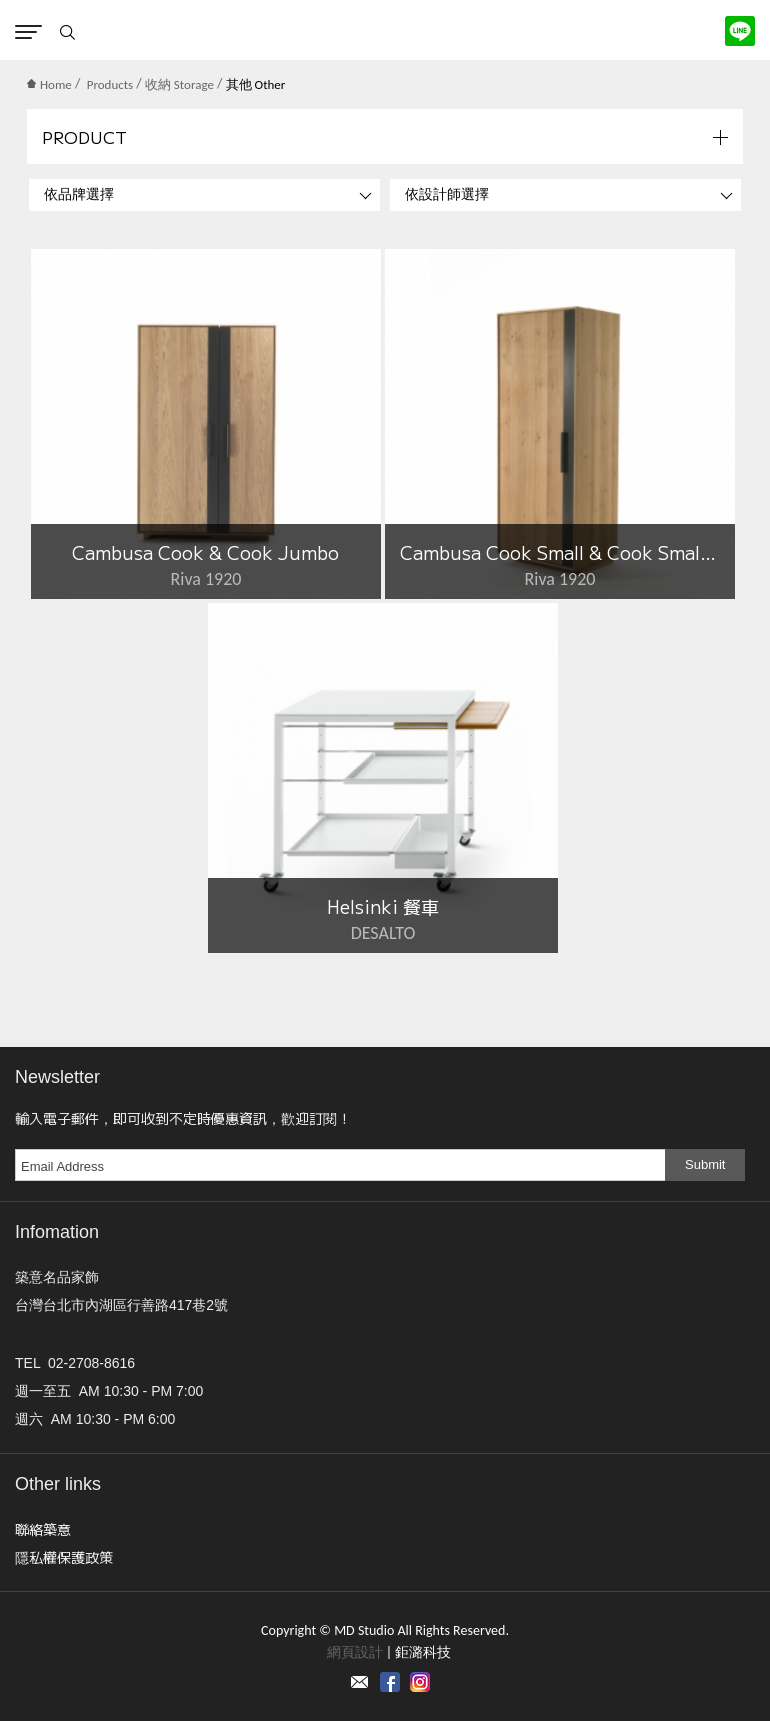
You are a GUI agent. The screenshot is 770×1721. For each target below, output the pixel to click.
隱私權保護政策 (64, 1557)
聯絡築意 (43, 1529)
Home (49, 84)
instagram (420, 1682)
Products (110, 84)
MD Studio (385, 30)
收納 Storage (179, 84)
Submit (705, 1164)
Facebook (390, 1682)
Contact (360, 1682)
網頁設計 (355, 1652)
